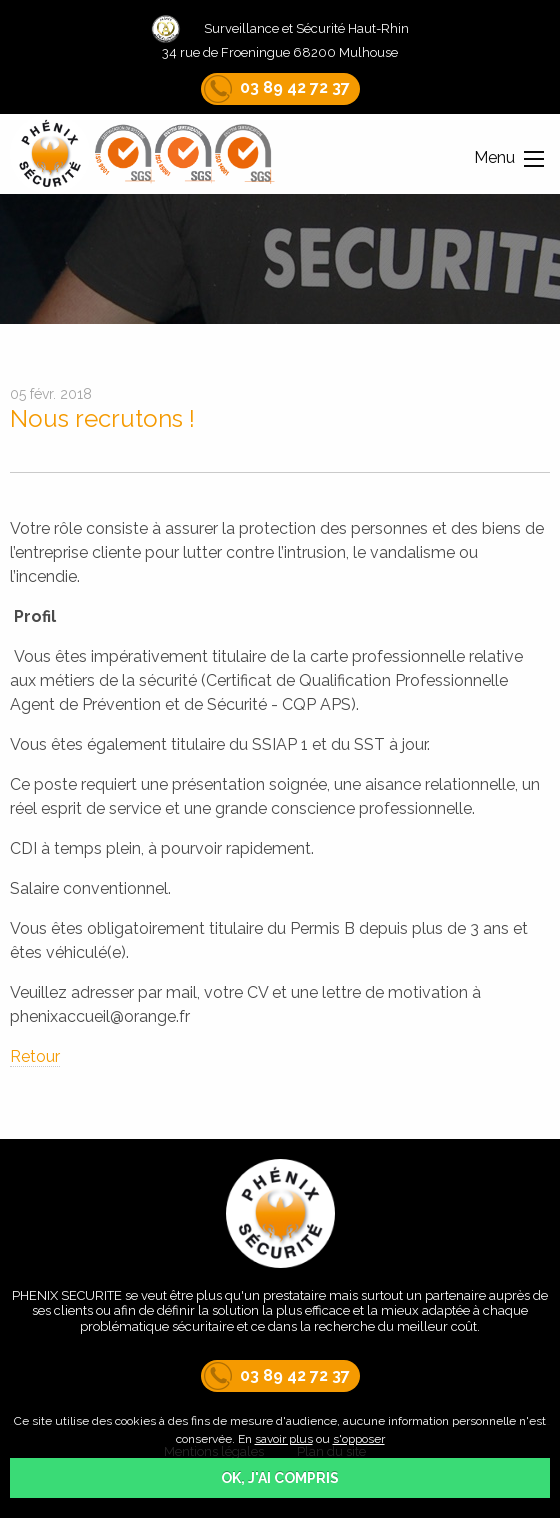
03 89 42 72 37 (277, 87)
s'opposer (359, 1439)
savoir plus (284, 1439)
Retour (35, 1056)
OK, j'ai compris (280, 1478)
